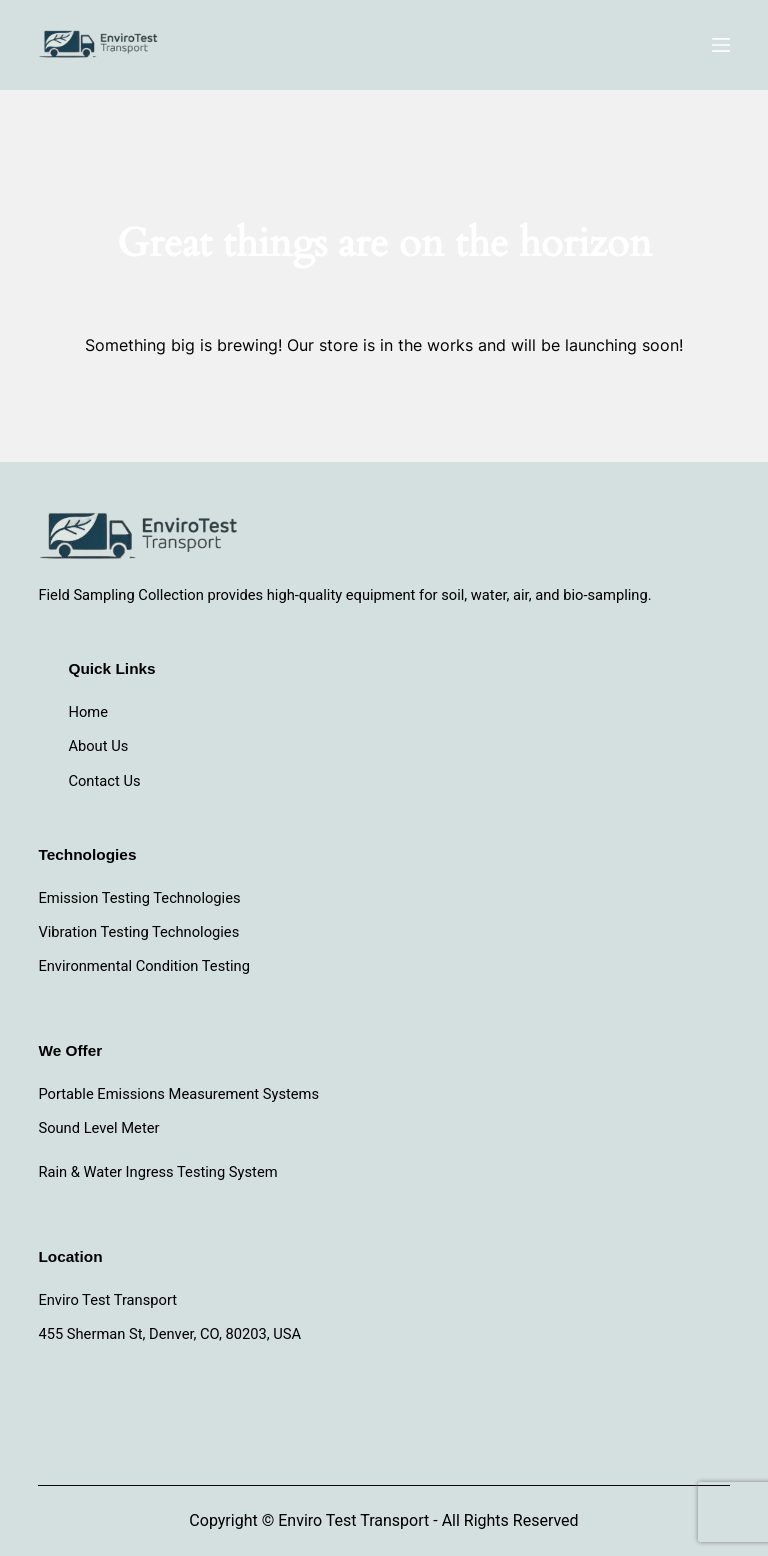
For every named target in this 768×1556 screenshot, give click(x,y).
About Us (98, 746)
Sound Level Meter (98, 1128)
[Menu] (721, 45)
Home (88, 712)
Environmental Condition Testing (144, 966)
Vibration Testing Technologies (138, 932)
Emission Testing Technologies (139, 898)
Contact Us (104, 781)
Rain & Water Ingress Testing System (157, 1172)
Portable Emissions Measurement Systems (178, 1094)
